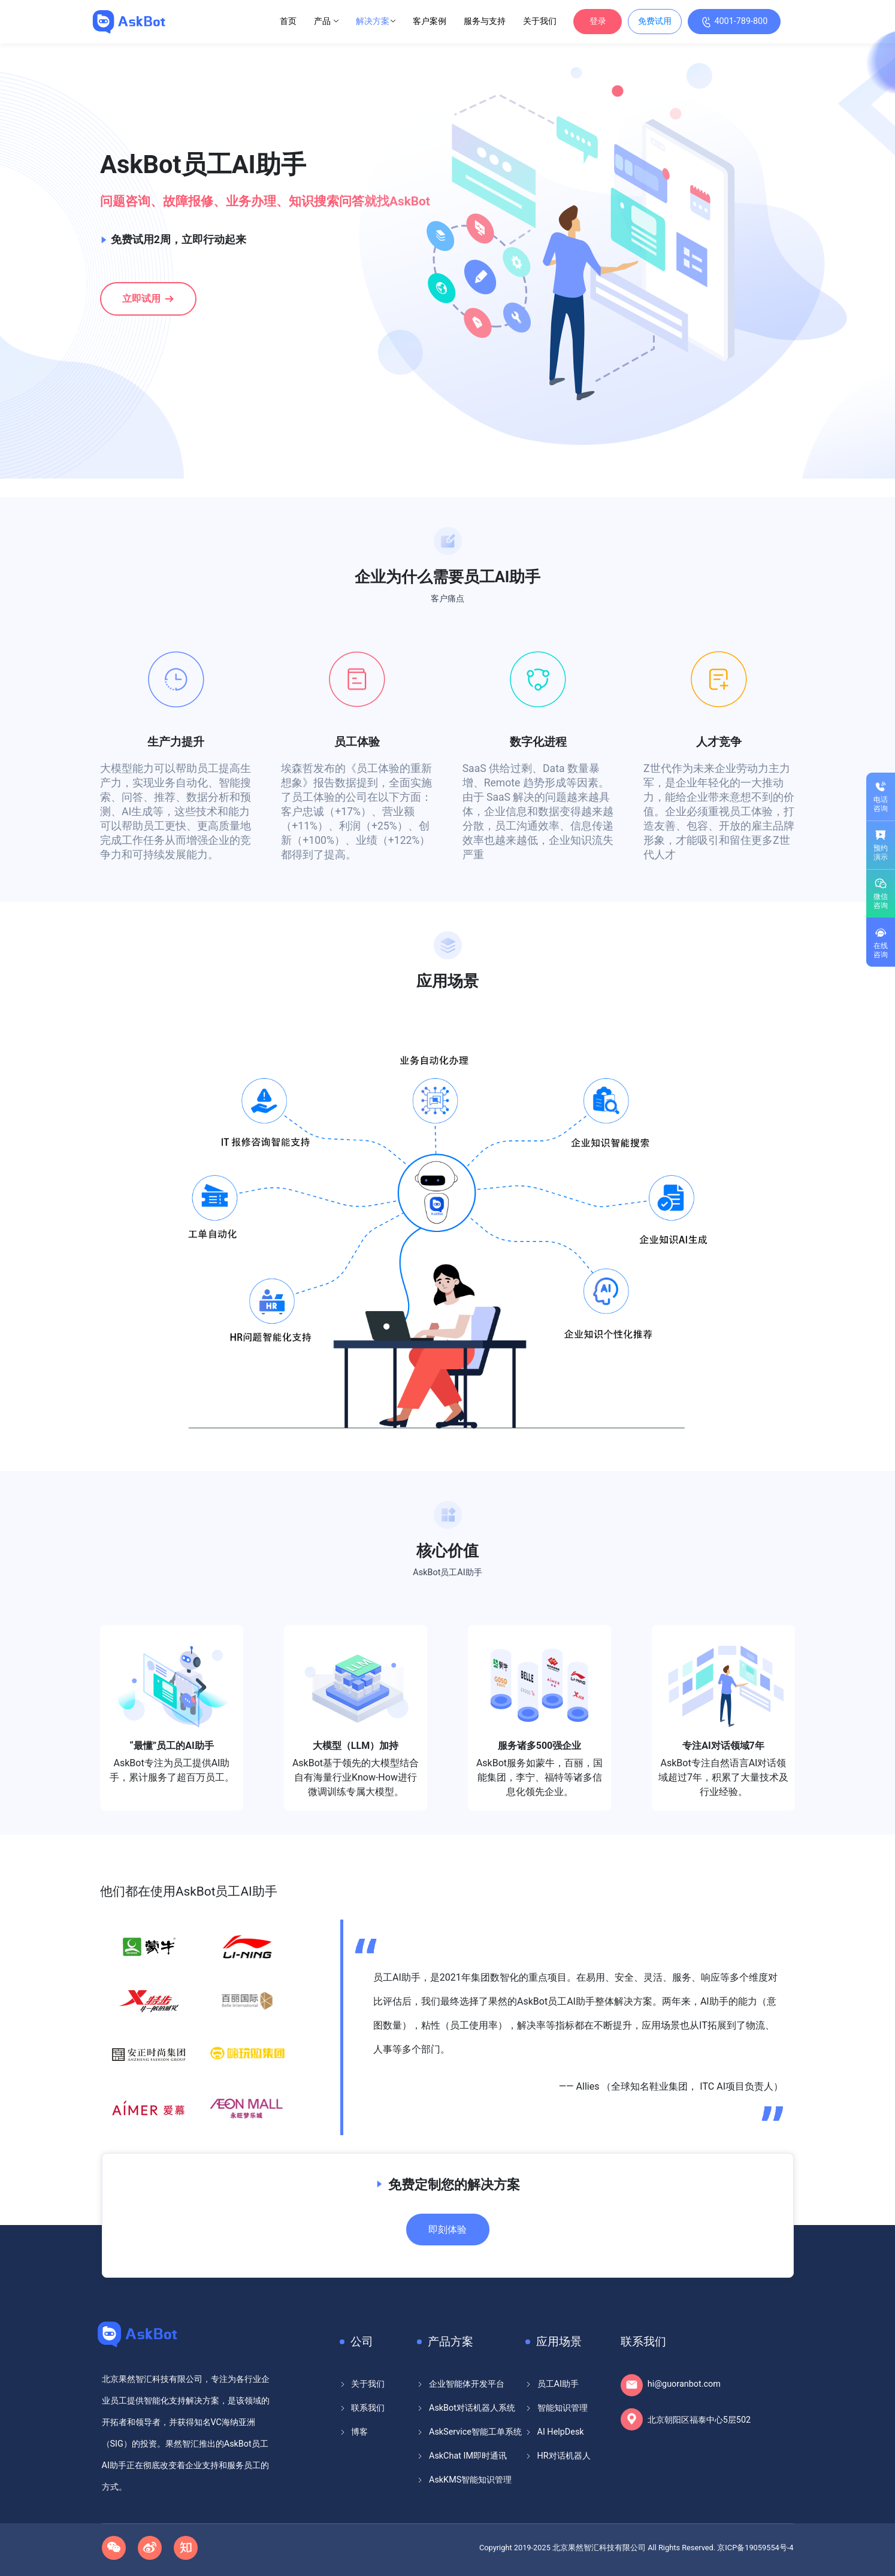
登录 (597, 21)
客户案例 (429, 21)
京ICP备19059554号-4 (755, 2547)
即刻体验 (447, 2229)
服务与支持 (485, 21)
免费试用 (655, 21)
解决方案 (375, 21)
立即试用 (148, 298)
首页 (288, 21)
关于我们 (540, 21)
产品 (326, 21)
